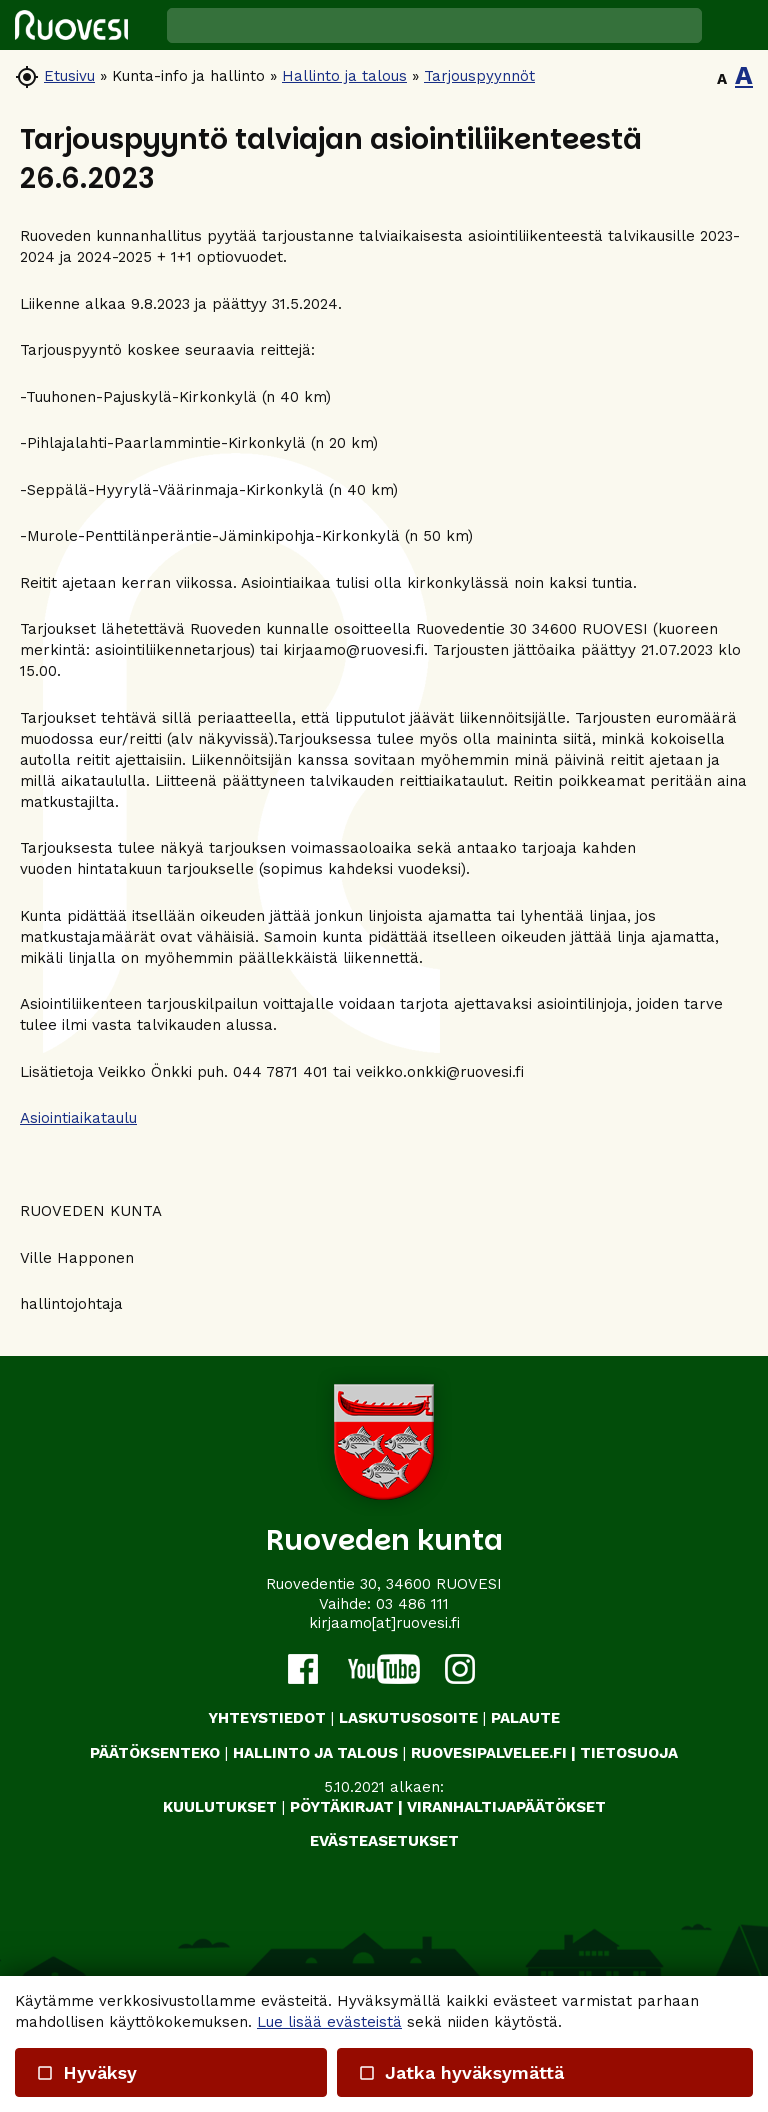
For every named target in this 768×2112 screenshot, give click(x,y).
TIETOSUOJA (629, 1753)
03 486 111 (412, 1604)
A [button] (722, 79)
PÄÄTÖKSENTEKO (155, 1753)
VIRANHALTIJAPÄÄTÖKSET (506, 1807)
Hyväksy (86, 2072)
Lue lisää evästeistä (329, 2022)
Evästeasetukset (384, 1841)
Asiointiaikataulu (78, 1118)
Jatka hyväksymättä (460, 2072)
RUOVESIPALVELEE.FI (489, 1753)
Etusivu (69, 76)
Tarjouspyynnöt (479, 76)
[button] (735, 25)
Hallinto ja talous (344, 76)
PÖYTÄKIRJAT (342, 1807)
